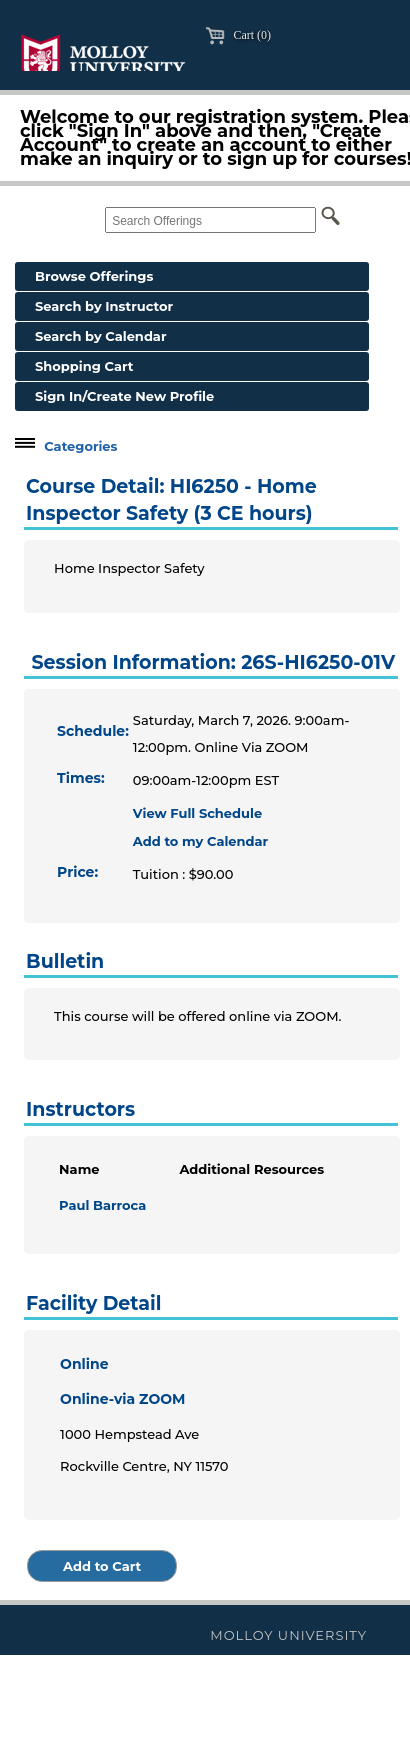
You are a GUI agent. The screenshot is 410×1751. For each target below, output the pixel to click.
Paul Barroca (102, 1205)
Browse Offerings (94, 276)
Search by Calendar (101, 336)
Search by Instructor (104, 306)
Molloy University (288, 1635)
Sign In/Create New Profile (124, 396)
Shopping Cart (84, 366)
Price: (77, 872)
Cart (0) (238, 35)
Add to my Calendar (200, 841)
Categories (80, 446)
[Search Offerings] (210, 220)
